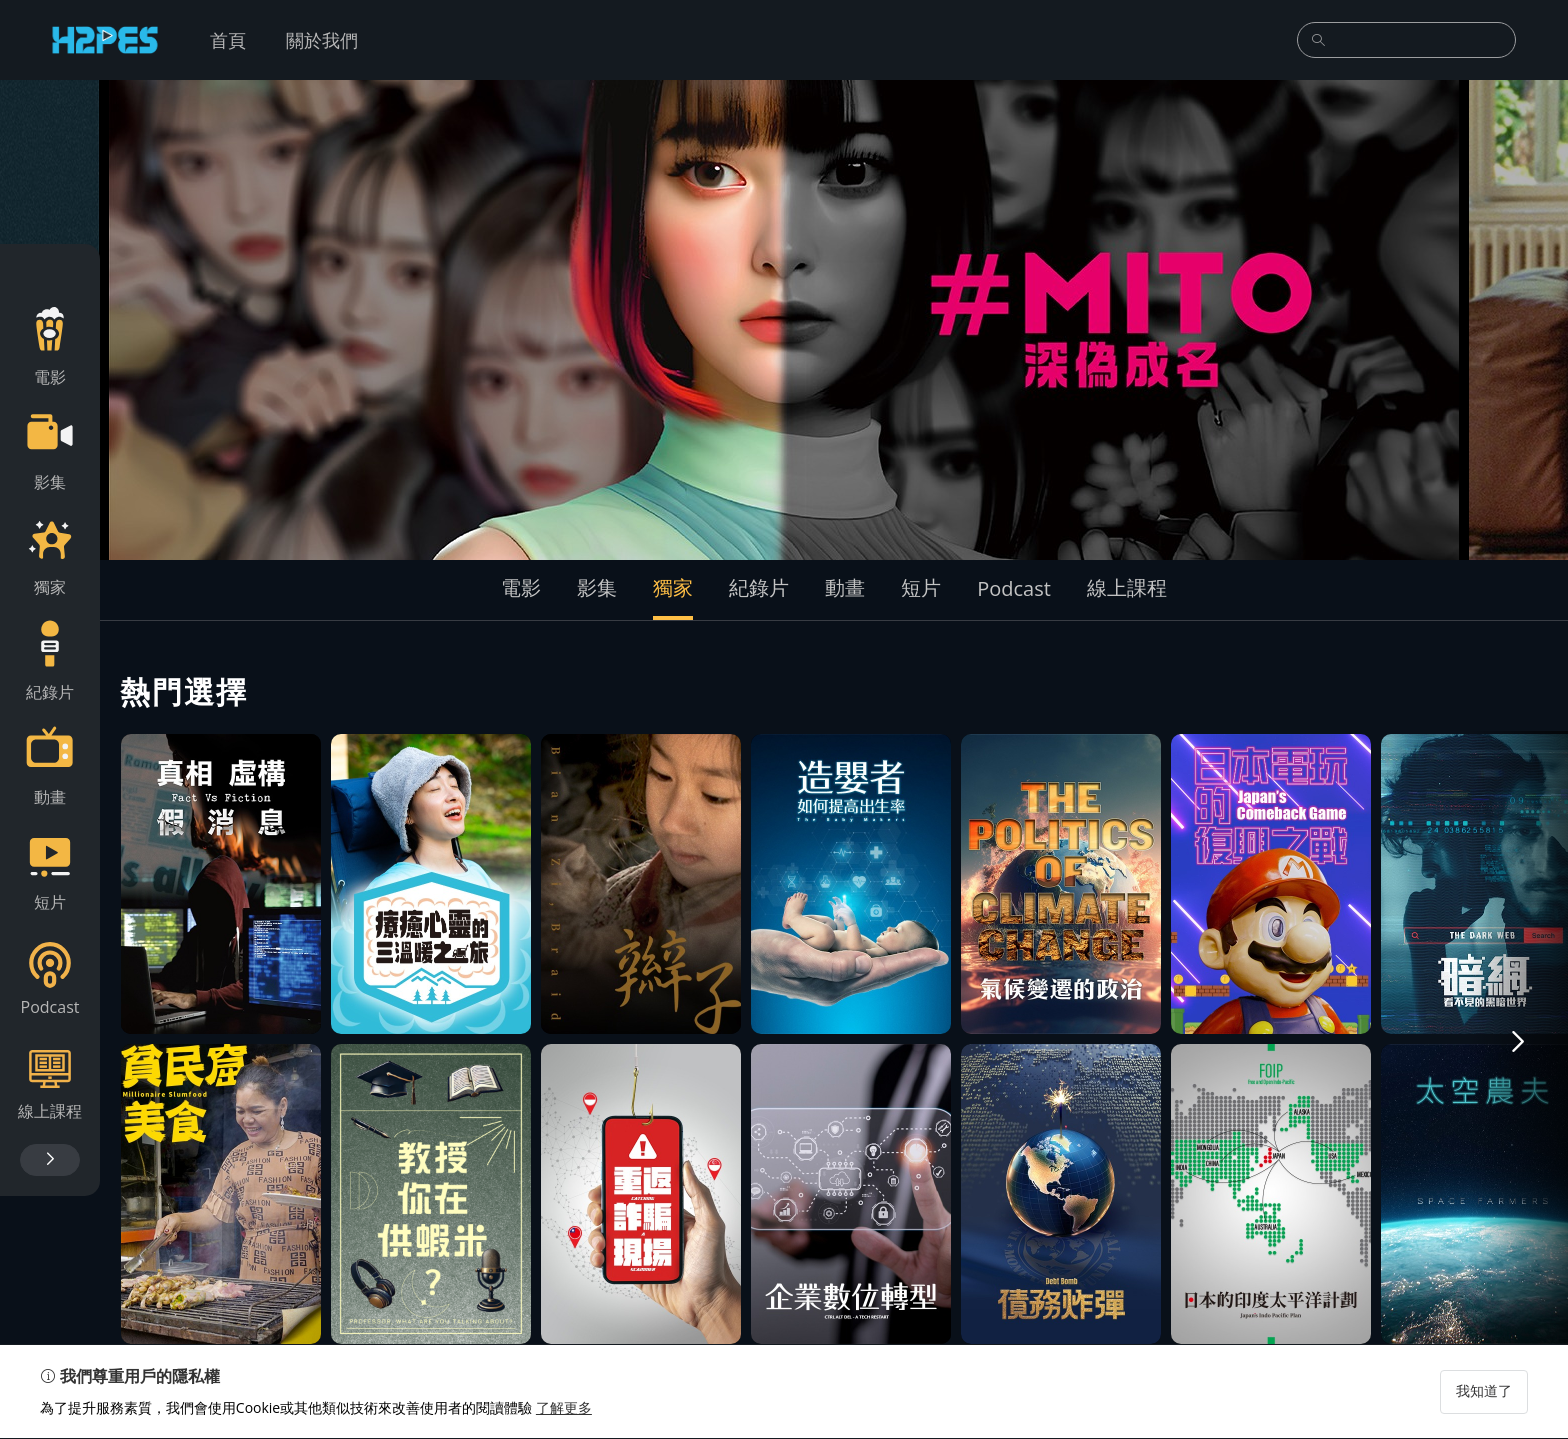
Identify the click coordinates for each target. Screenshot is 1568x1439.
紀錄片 (759, 587)
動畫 (845, 587)
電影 (521, 587)
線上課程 (1127, 587)
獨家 (673, 587)
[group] (784, 320)
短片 (921, 587)
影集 (597, 587)
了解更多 (564, 1408)
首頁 (228, 40)
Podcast (1014, 588)
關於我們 (322, 40)
